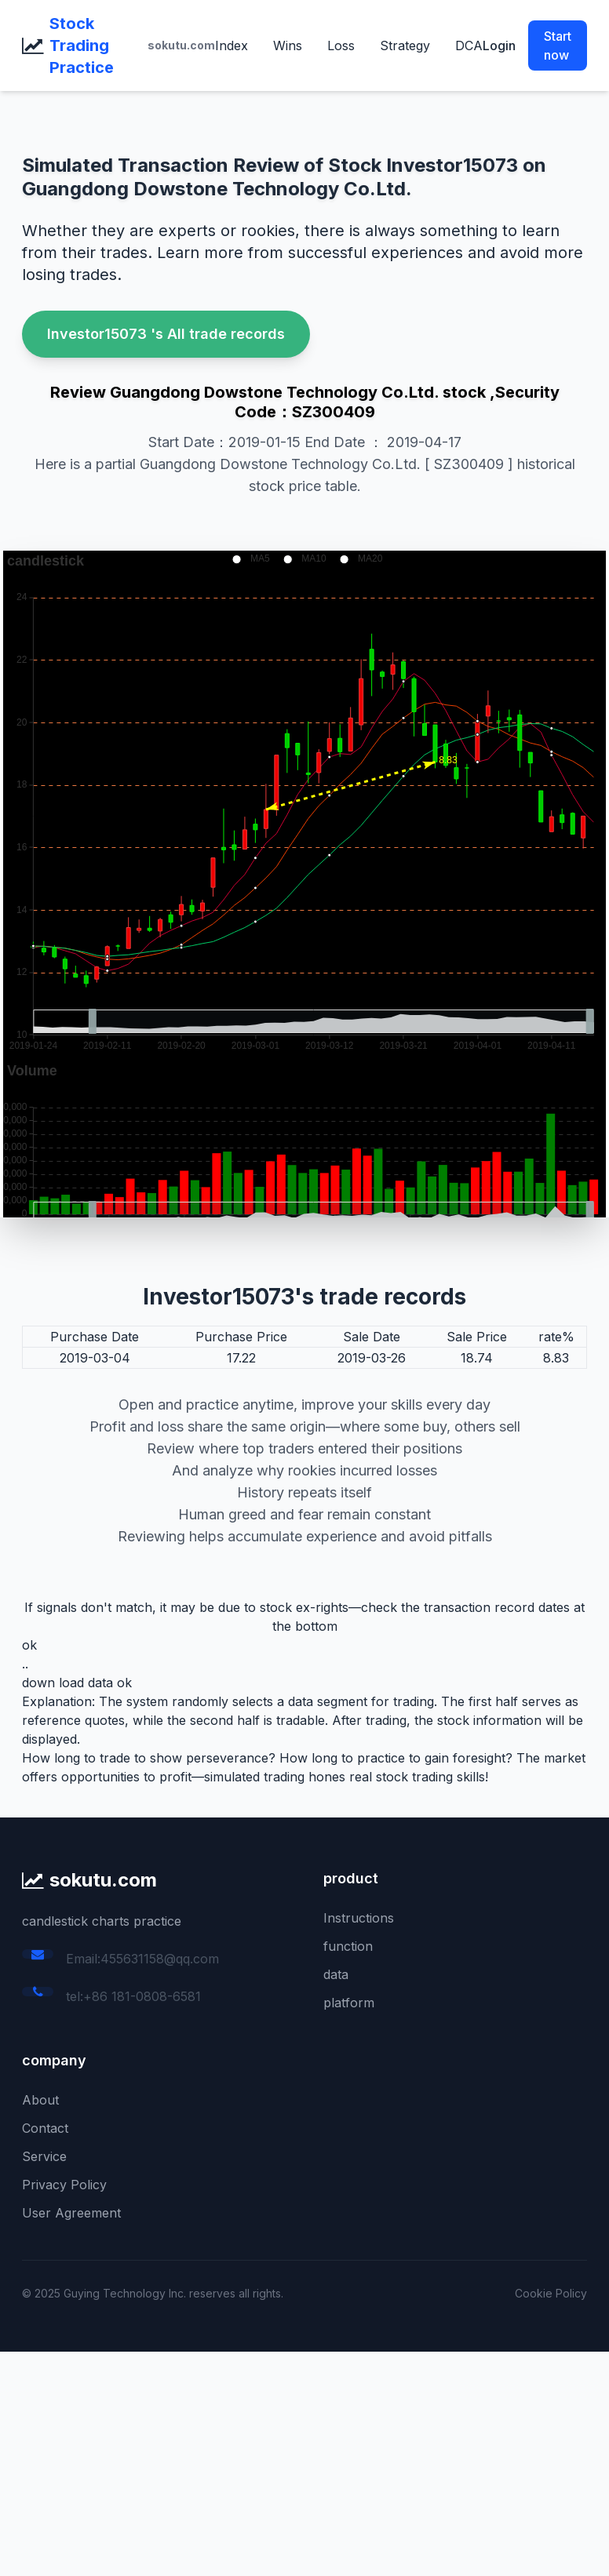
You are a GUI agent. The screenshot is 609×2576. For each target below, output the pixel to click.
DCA (469, 45)
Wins (287, 45)
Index (231, 45)
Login (499, 45)
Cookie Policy (551, 2293)
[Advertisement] (304, 2461)
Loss (341, 45)
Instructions (358, 1918)
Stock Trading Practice (81, 45)
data (335, 1974)
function (348, 1946)
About (40, 2100)
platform (348, 2002)
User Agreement (71, 2213)
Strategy (405, 45)
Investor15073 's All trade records (166, 334)
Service (44, 2156)
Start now (557, 45)
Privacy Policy (64, 2184)
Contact (45, 2128)
